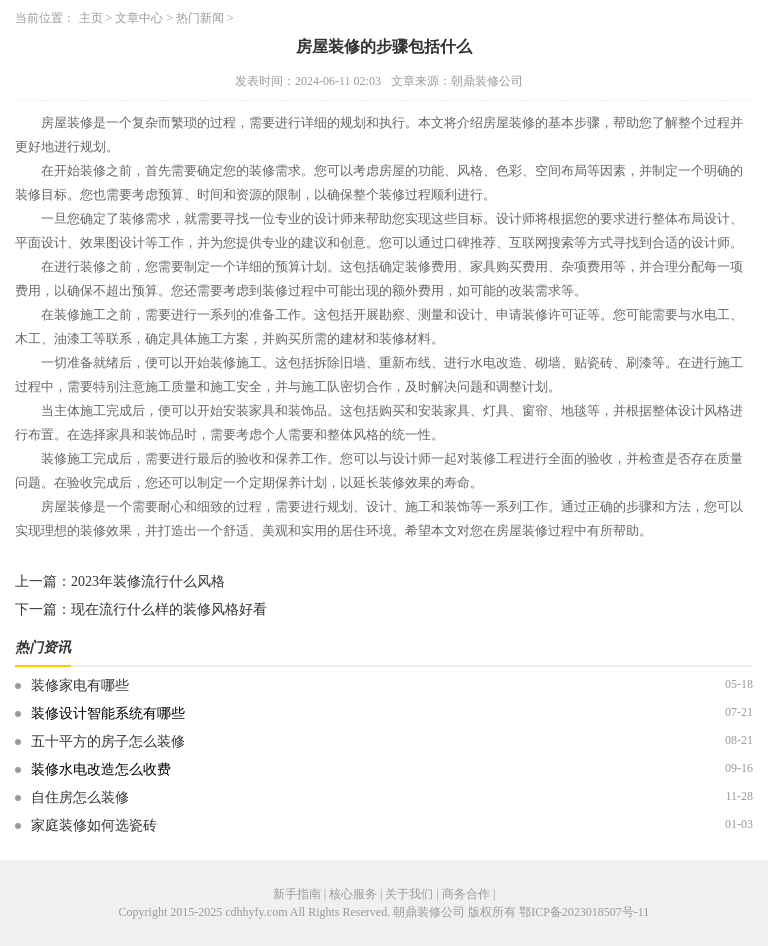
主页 (91, 18)
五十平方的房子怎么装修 (108, 741)
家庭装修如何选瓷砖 (94, 825)
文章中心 (139, 18)
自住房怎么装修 (80, 797)
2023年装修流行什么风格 (148, 581)
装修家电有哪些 (80, 685)
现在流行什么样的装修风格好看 (169, 609)
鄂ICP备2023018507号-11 (584, 912)
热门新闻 (200, 18)
